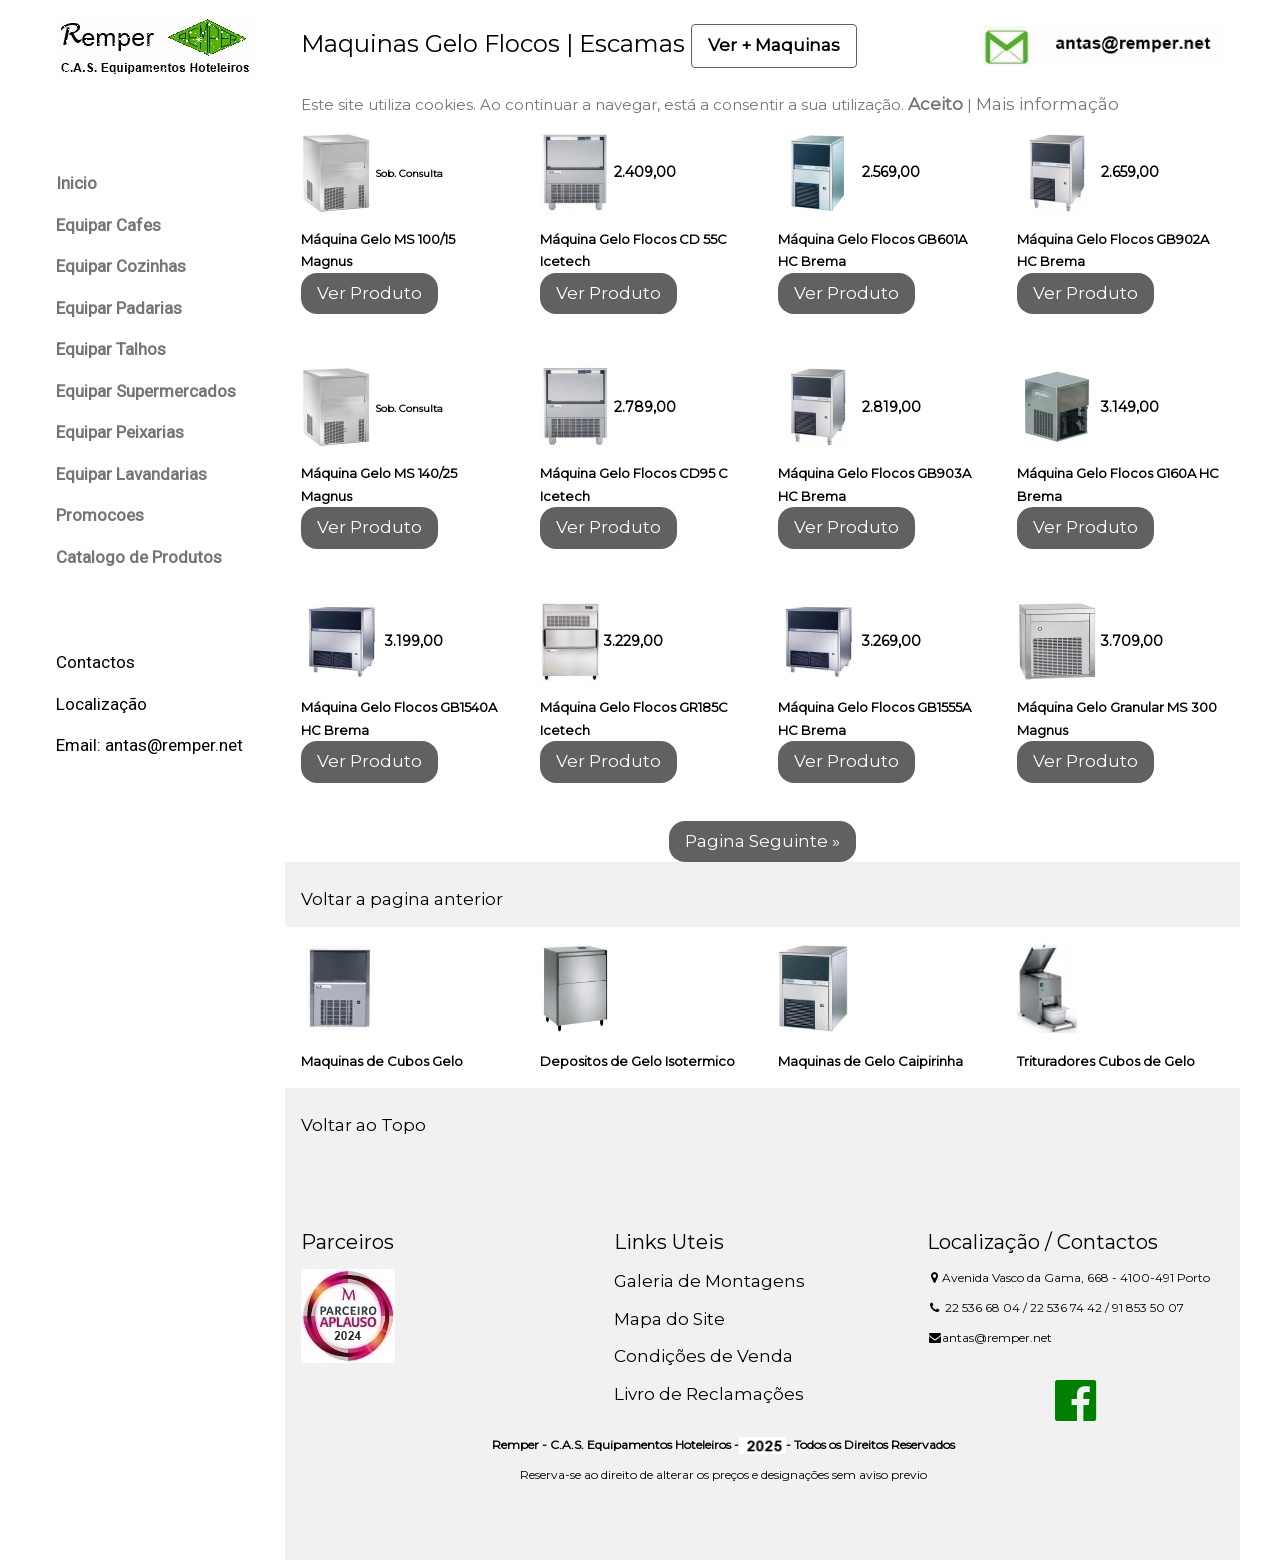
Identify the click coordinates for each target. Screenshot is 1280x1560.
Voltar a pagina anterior (402, 899)
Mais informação (1047, 104)
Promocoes (100, 515)
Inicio (76, 183)
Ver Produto (369, 293)
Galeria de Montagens (709, 1281)
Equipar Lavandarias (131, 474)
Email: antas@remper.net (149, 745)
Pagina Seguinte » (762, 841)
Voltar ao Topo (363, 1125)
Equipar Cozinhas (121, 266)
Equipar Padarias (119, 308)
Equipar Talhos (111, 349)
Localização (101, 704)
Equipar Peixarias (120, 432)
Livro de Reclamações (709, 1394)
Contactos (95, 662)
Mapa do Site (669, 1319)
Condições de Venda (703, 1356)
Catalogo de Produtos (139, 557)
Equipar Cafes (108, 225)
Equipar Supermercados (146, 391)
